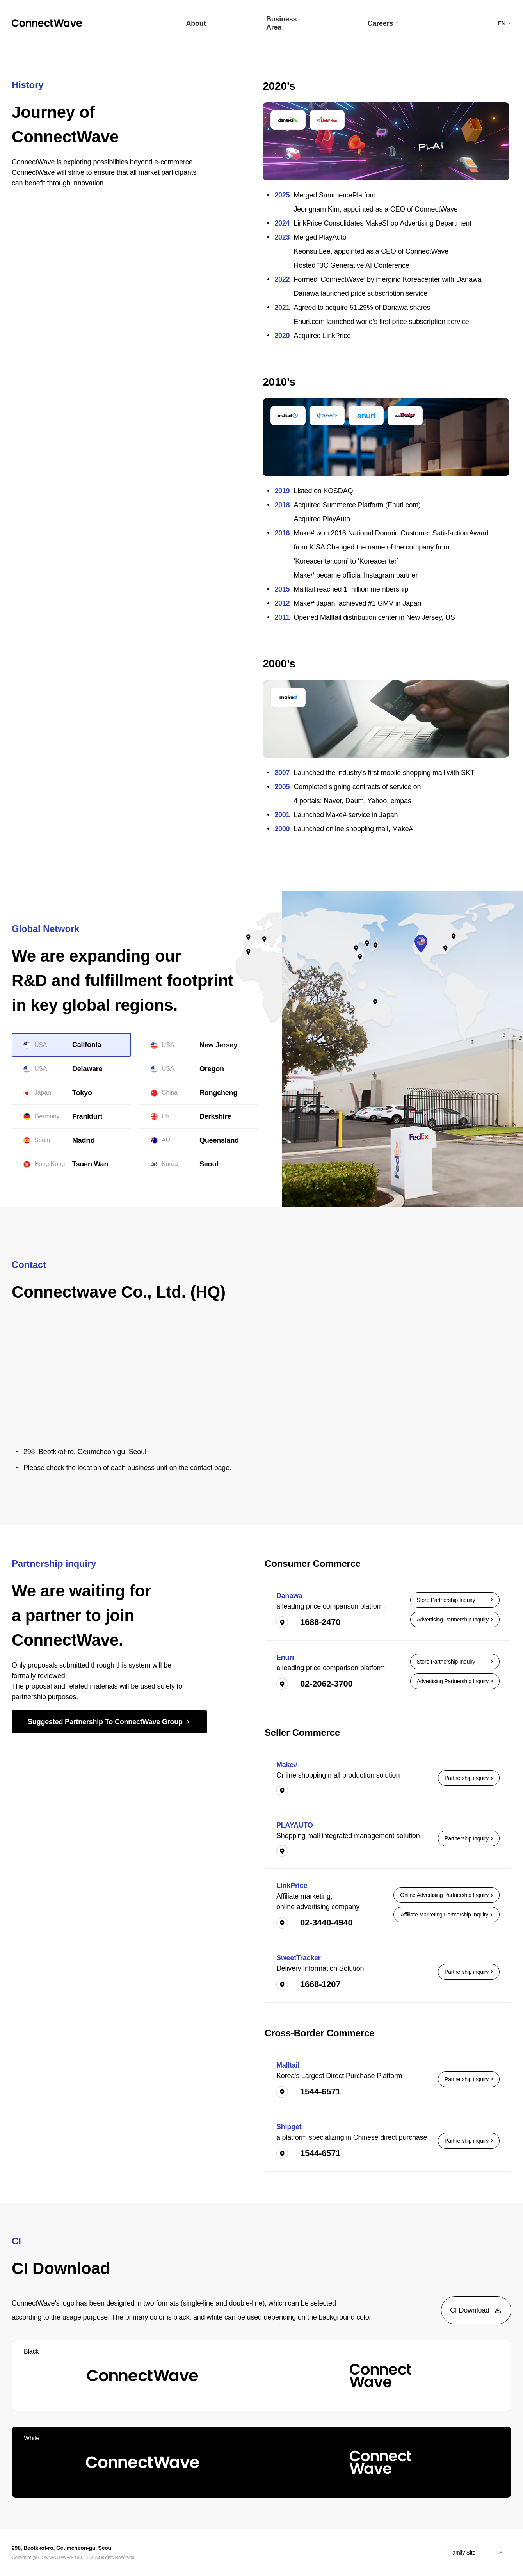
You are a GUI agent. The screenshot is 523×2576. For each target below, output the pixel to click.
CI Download (476, 2310)
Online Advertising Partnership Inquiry (446, 1895)
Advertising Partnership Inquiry (455, 1619)
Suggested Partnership (109, 1722)
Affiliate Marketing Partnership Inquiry (446, 1914)
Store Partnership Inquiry (455, 1600)
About (196, 23)
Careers (383, 23)
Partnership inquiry (469, 1778)
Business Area (281, 23)
